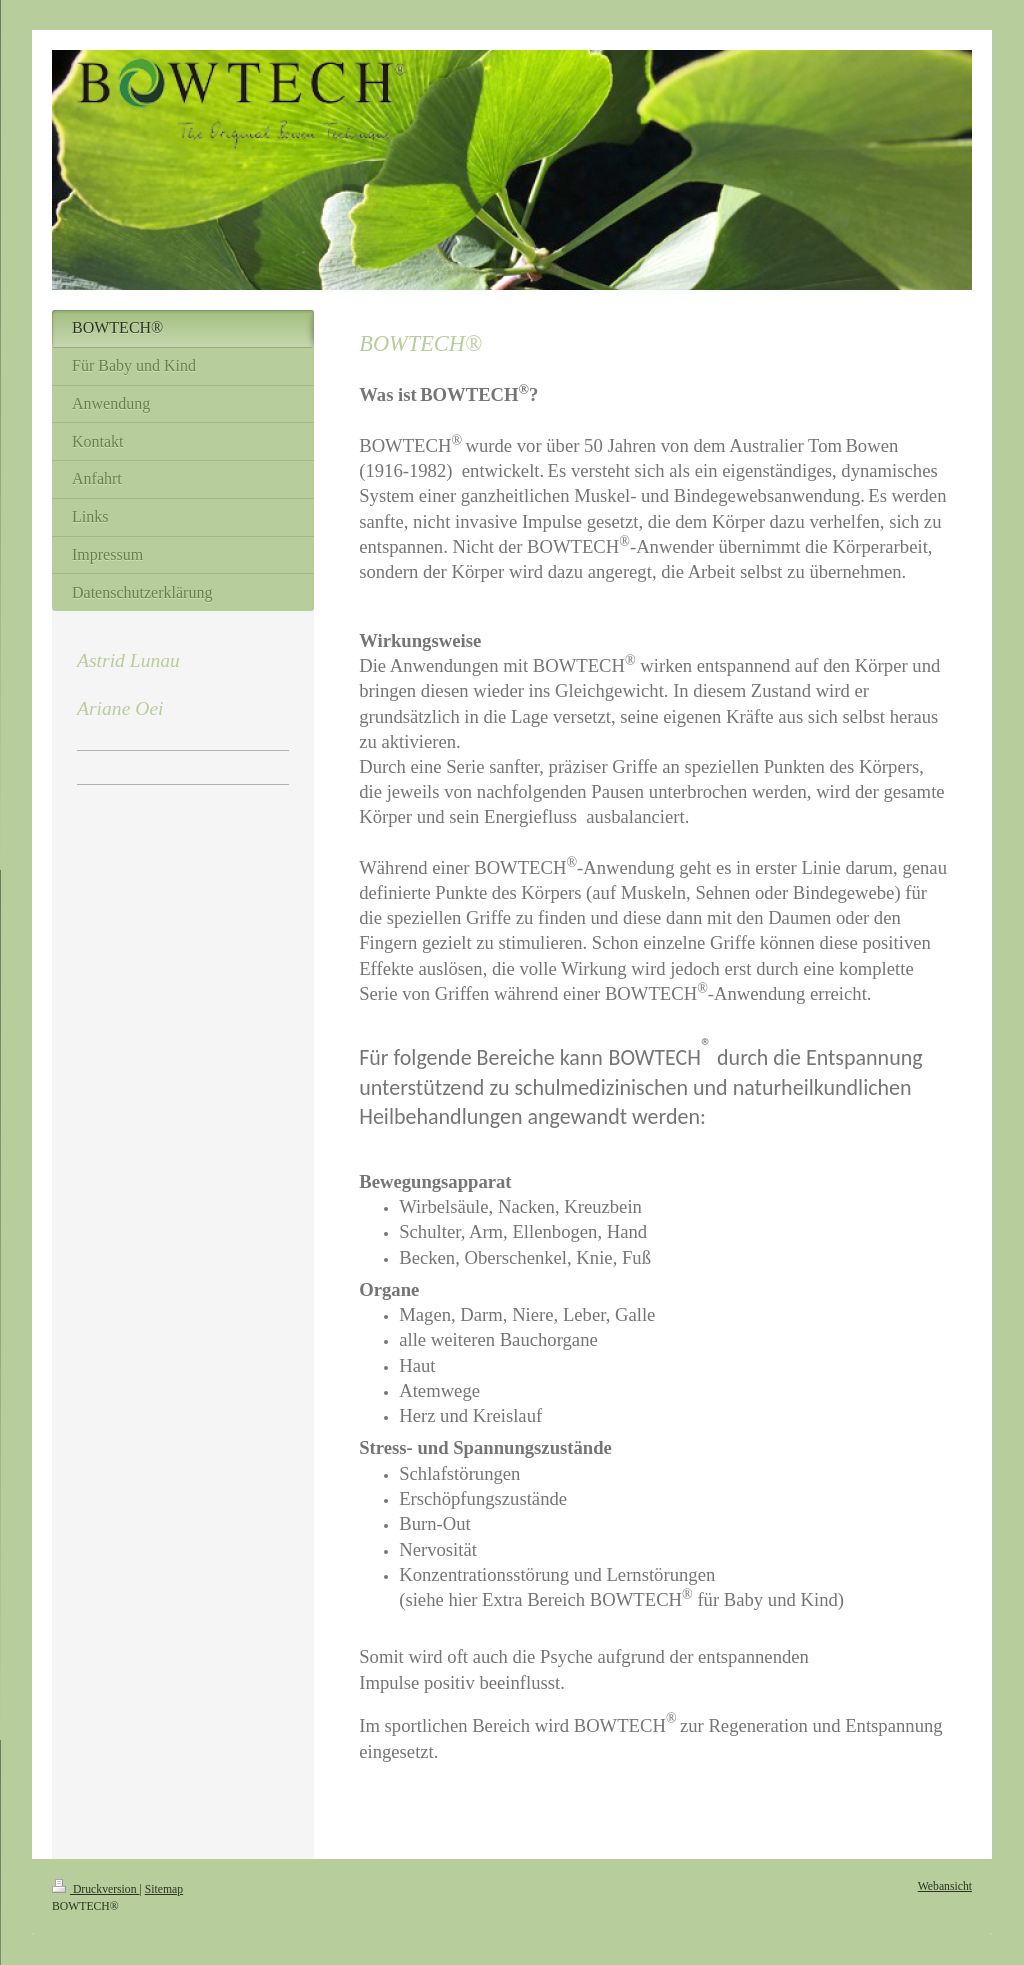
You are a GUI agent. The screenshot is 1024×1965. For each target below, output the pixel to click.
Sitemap (164, 1889)
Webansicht (945, 1886)
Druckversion (95, 1889)
